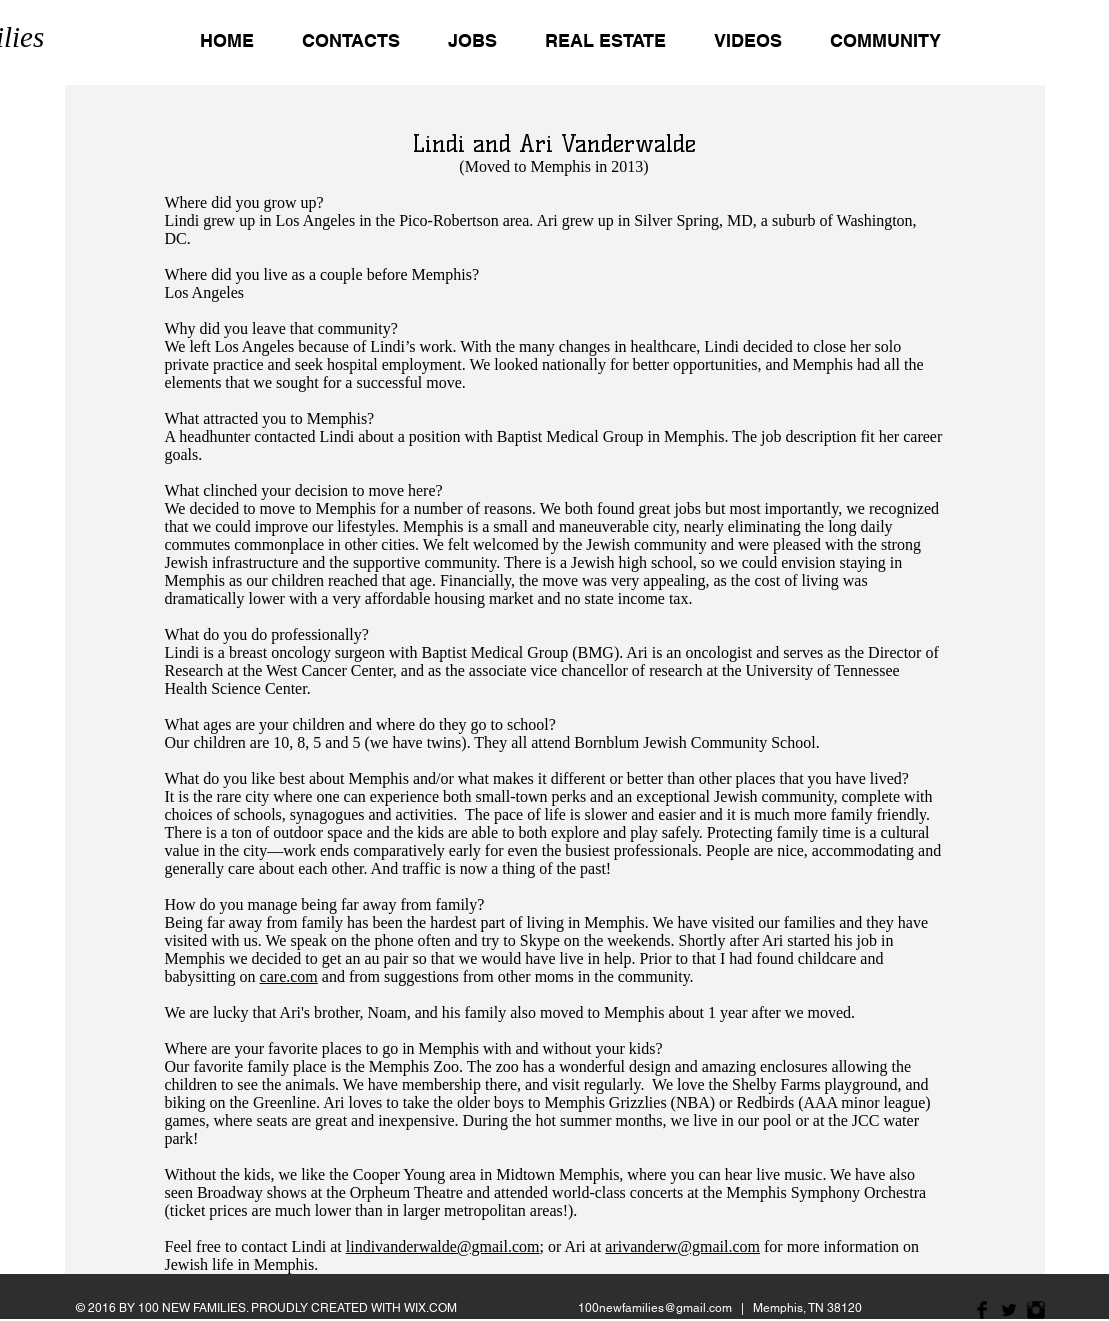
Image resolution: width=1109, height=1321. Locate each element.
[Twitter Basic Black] (1009, 1310)
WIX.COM (430, 1308)
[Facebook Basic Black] (982, 1310)
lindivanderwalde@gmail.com (443, 1246)
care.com (289, 976)
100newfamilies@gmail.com (655, 1308)
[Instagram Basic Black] (1036, 1310)
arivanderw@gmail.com (682, 1246)
